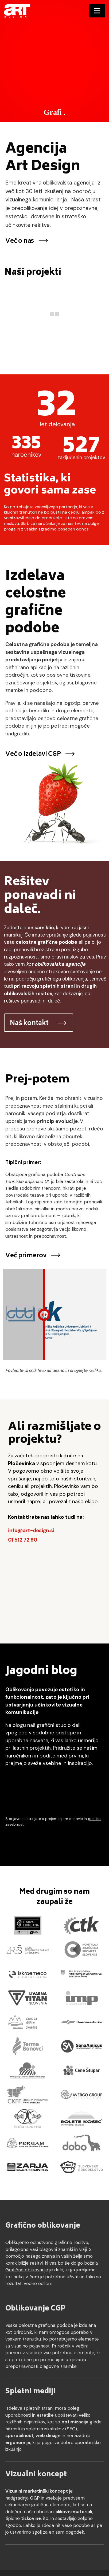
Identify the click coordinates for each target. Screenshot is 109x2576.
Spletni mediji (30, 2392)
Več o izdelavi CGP (40, 754)
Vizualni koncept (36, 2475)
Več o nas (27, 241)
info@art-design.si (31, 1530)
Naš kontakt (38, 1023)
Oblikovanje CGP (35, 2309)
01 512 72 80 (22, 1539)
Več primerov (33, 1256)
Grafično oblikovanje (42, 2226)
